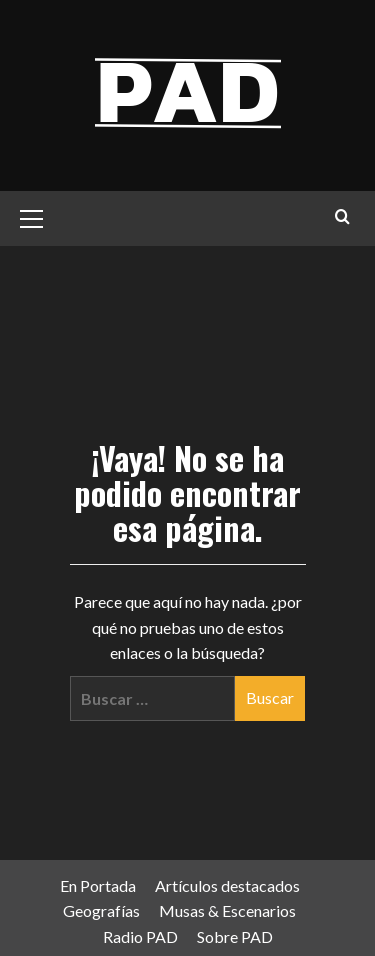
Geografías (101, 910)
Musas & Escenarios (227, 910)
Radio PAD (140, 936)
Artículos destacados (227, 885)
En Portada (98, 885)
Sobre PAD (235, 936)
